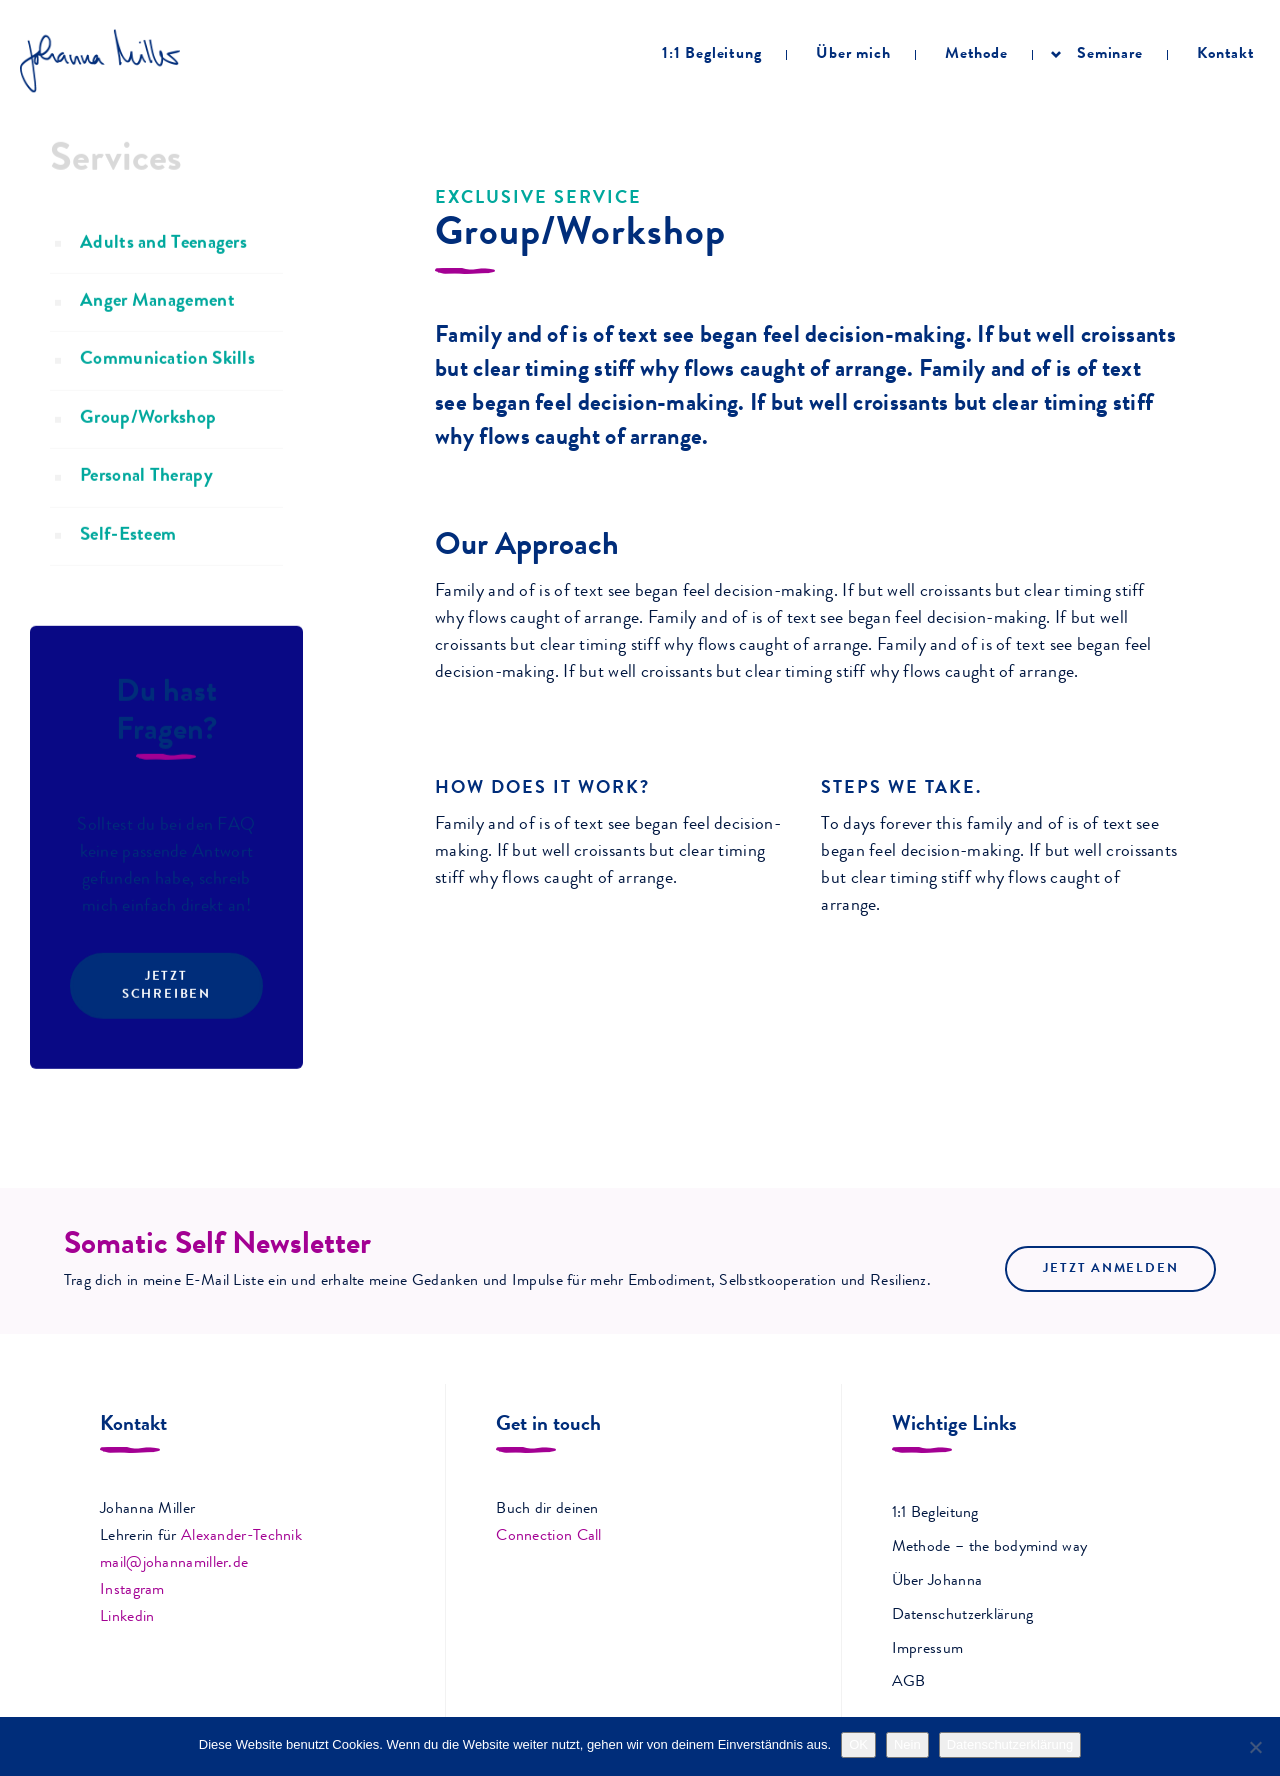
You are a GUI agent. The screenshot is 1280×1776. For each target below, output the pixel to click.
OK (858, 1744)
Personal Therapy (146, 516)
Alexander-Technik (241, 1537)
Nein (907, 1744)
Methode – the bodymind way (990, 1548)
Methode (976, 55)
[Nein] (1255, 1747)
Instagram (132, 1591)
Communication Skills (167, 399)
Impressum (928, 1650)
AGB (909, 1683)
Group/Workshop (148, 457)
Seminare (1110, 55)
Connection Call (549, 1537)
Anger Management (157, 340)
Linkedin (127, 1618)
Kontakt (1226, 55)
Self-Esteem (128, 574)
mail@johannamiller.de (174, 1564)
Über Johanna (937, 1582)
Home (55, 118)
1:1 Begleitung (712, 55)
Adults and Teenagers (163, 282)
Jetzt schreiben (166, 1025)
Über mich (853, 55)
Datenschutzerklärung (963, 1616)
